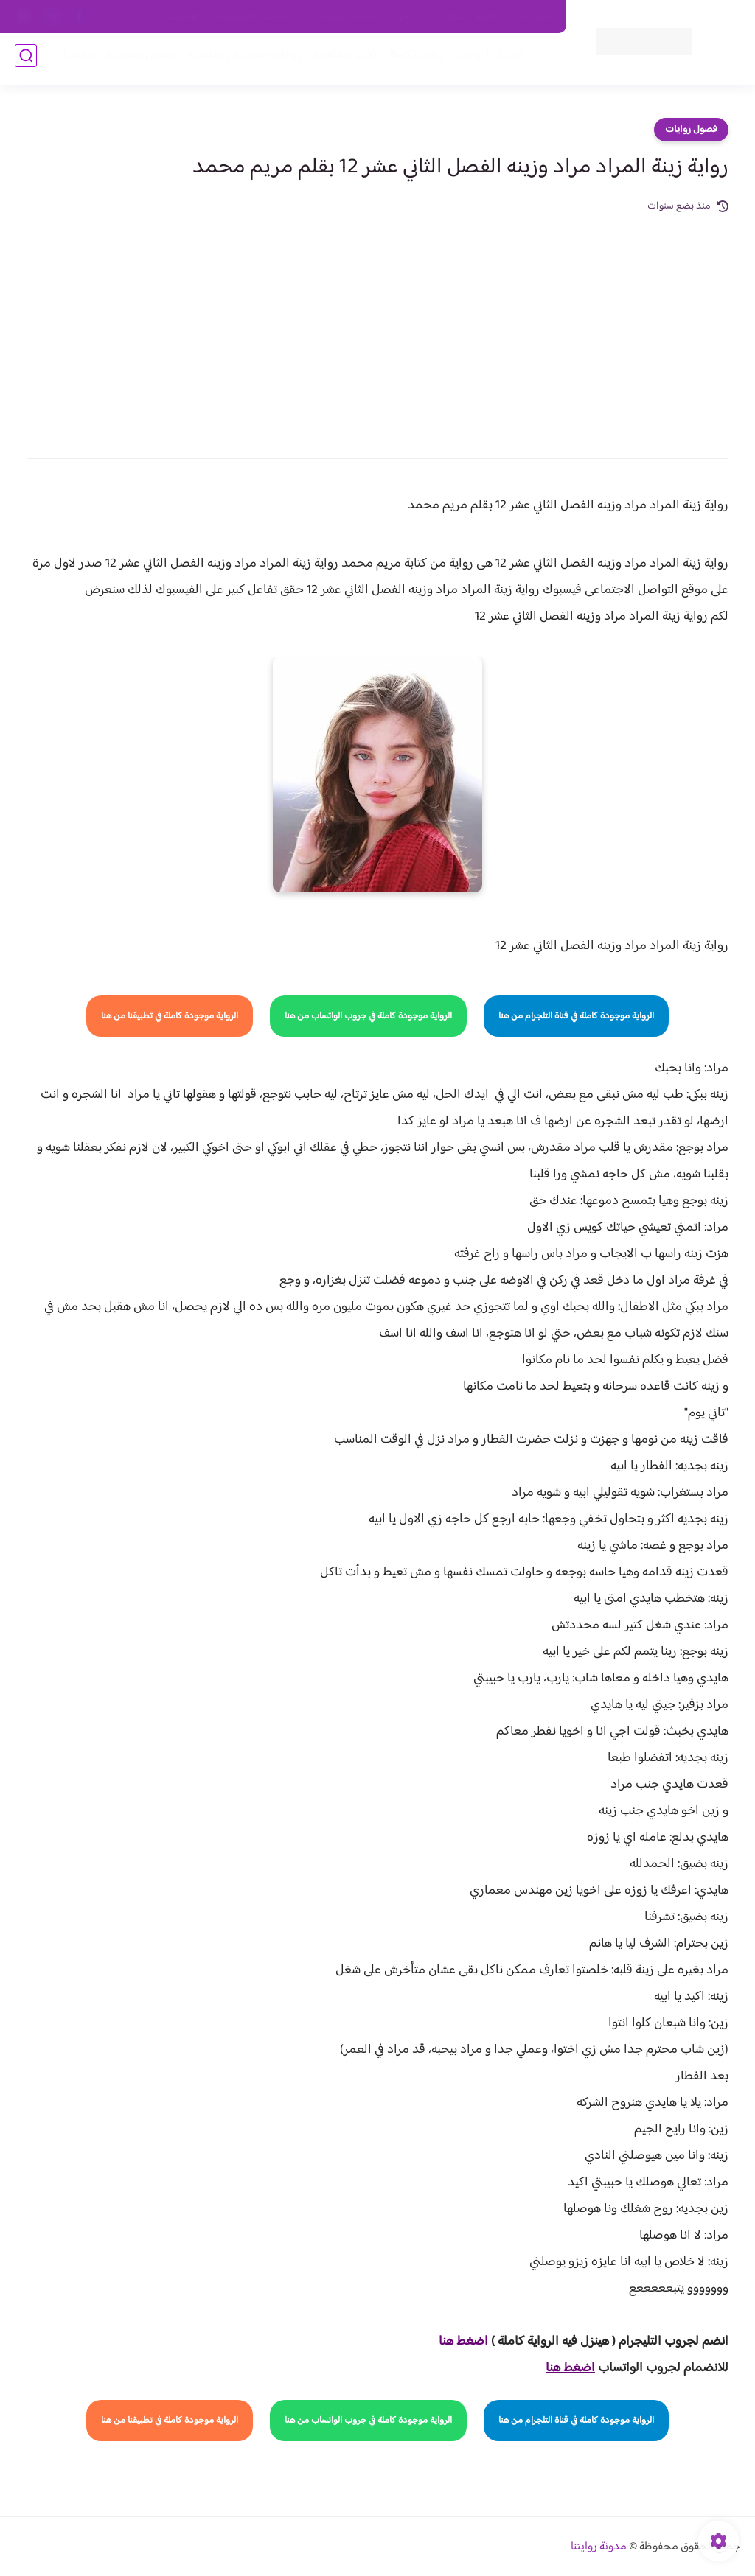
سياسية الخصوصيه (254, 17)
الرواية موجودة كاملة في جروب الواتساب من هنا (368, 1016)
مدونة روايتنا (599, 2547)
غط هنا (456, 2342)
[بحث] (26, 60)
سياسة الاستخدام (342, 17)
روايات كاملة (411, 60)
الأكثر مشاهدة (340, 60)
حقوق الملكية (471, 17)
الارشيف (184, 17)
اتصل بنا (533, 17)
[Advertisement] (377, 326)
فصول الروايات (484, 60)
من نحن (410, 17)
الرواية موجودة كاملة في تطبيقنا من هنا (169, 1016)
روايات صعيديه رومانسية (240, 60)
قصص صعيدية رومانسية (114, 60)
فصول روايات (691, 130)
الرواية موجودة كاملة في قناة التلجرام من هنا (576, 1016)
